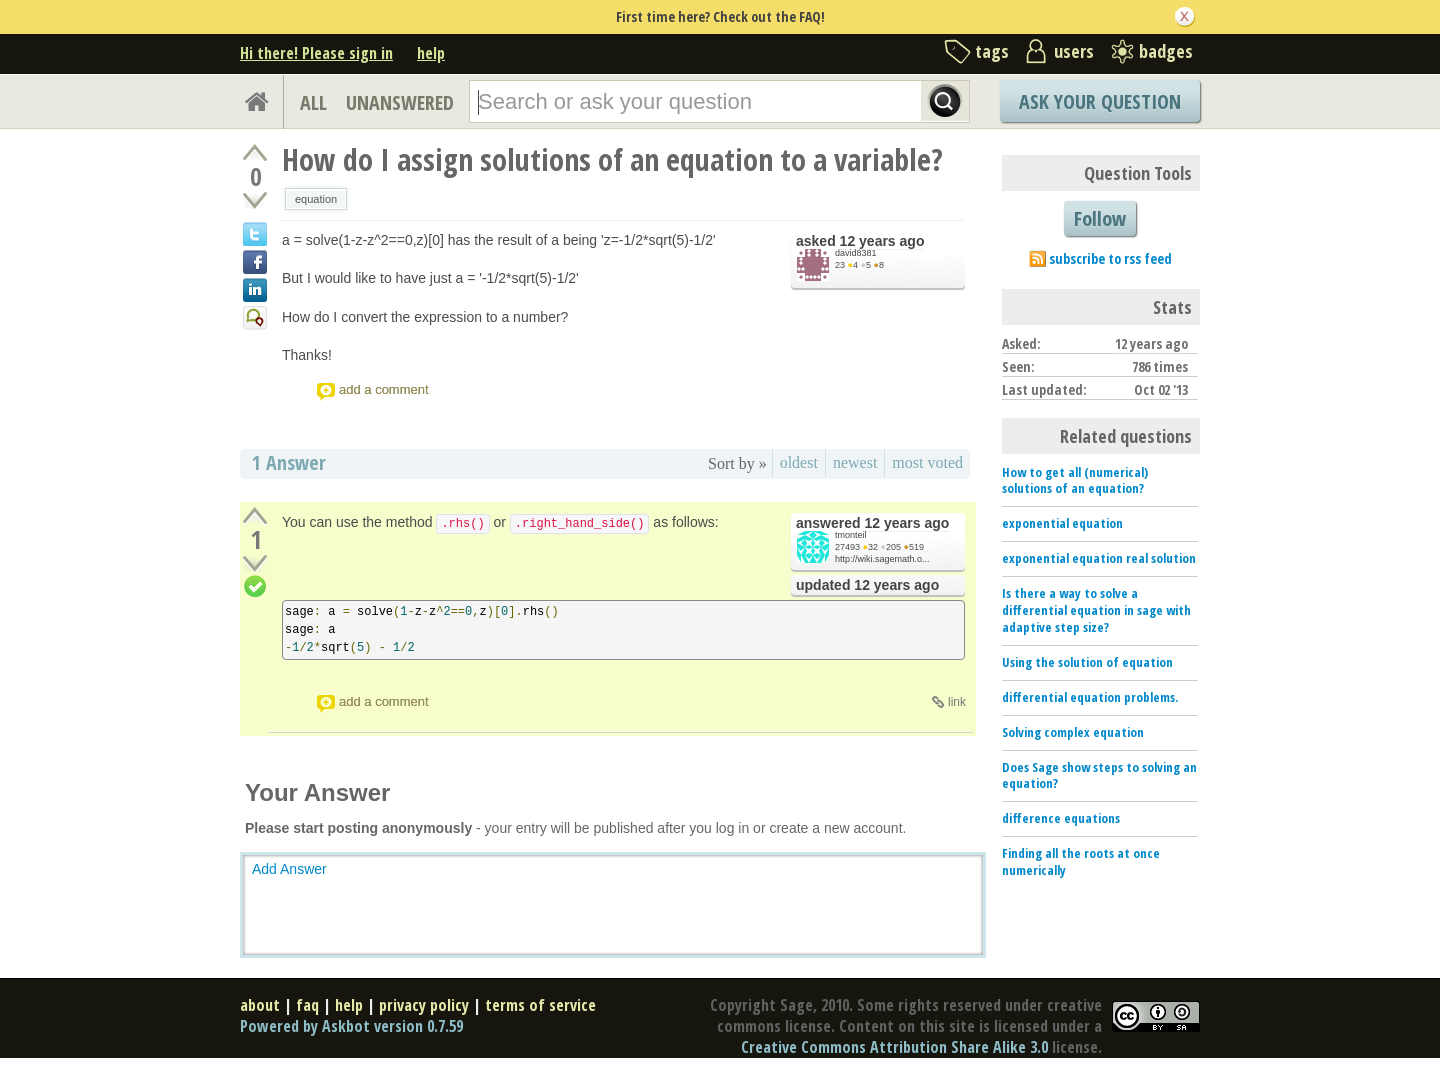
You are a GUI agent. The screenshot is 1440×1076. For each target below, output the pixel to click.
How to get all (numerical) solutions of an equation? (1075, 480)
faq (307, 1005)
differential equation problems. (1090, 697)
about (260, 1005)
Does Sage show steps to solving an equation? (1099, 775)
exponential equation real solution (1099, 558)
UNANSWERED (400, 102)
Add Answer (289, 869)
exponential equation (1062, 523)
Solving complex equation (1073, 732)
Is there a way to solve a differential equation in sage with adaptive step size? (1096, 610)
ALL (313, 102)
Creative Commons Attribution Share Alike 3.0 (894, 1047)
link (957, 702)
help (431, 53)
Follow (1100, 218)
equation (316, 199)
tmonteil (851, 535)
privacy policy (424, 1005)
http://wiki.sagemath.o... (882, 559)
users (1074, 51)
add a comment (384, 389)
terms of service (540, 1005)
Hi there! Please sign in (316, 53)
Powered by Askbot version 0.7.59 (351, 1026)
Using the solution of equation (1087, 662)
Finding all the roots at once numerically (1081, 861)
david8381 (856, 253)
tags (992, 51)
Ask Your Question (1100, 101)
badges (1166, 51)
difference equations (1061, 818)
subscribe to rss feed (1110, 258)
